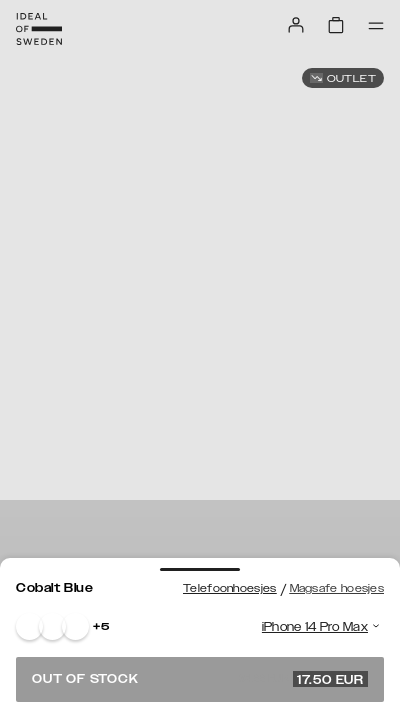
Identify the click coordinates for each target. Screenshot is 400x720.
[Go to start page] (39, 29)
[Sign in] (296, 25)
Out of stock (200, 679)
